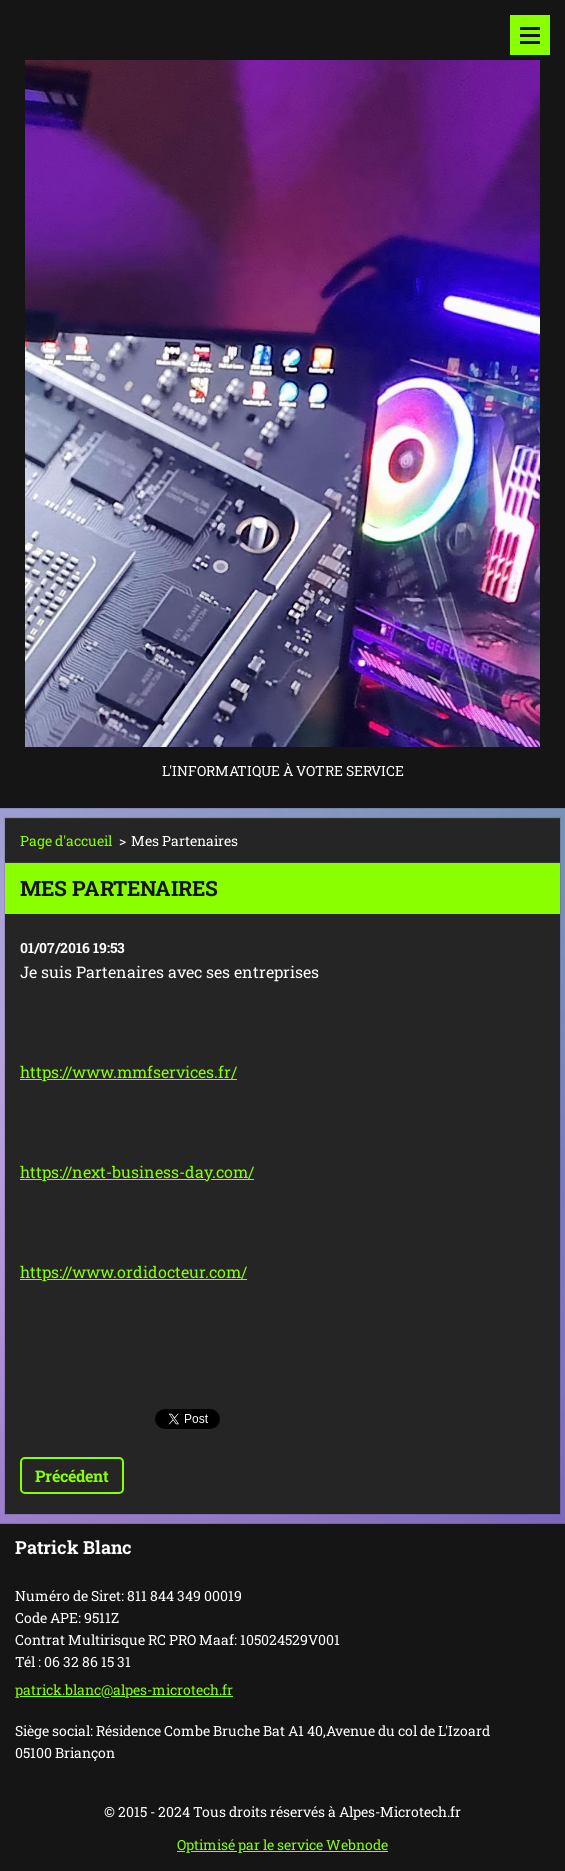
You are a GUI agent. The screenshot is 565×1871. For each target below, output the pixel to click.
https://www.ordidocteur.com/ (133, 1271)
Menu (530, 35)
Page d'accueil (66, 840)
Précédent (72, 1475)
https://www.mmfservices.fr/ (128, 1071)
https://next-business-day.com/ (137, 1171)
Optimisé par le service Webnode (282, 1844)
